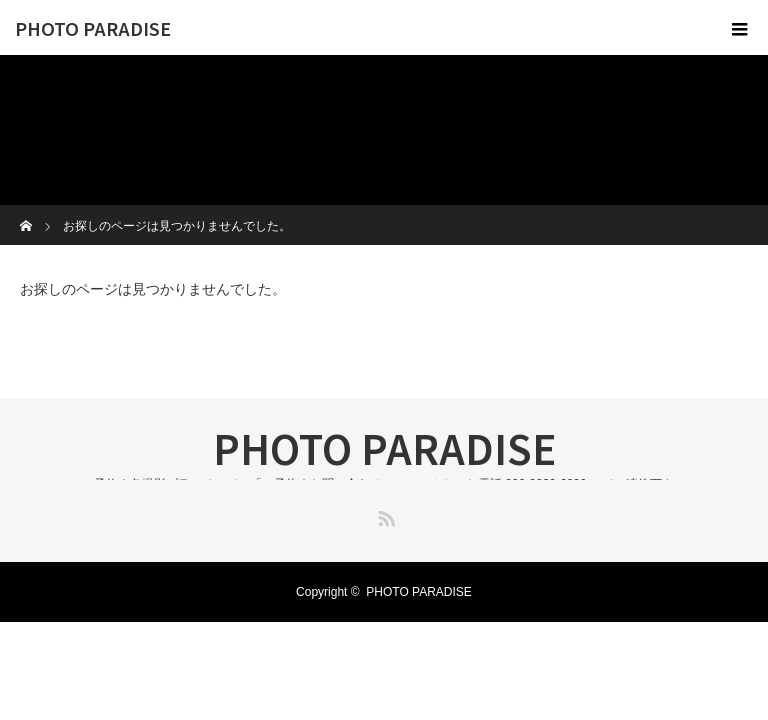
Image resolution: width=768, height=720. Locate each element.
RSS (384, 515)
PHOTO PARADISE (93, 28)
